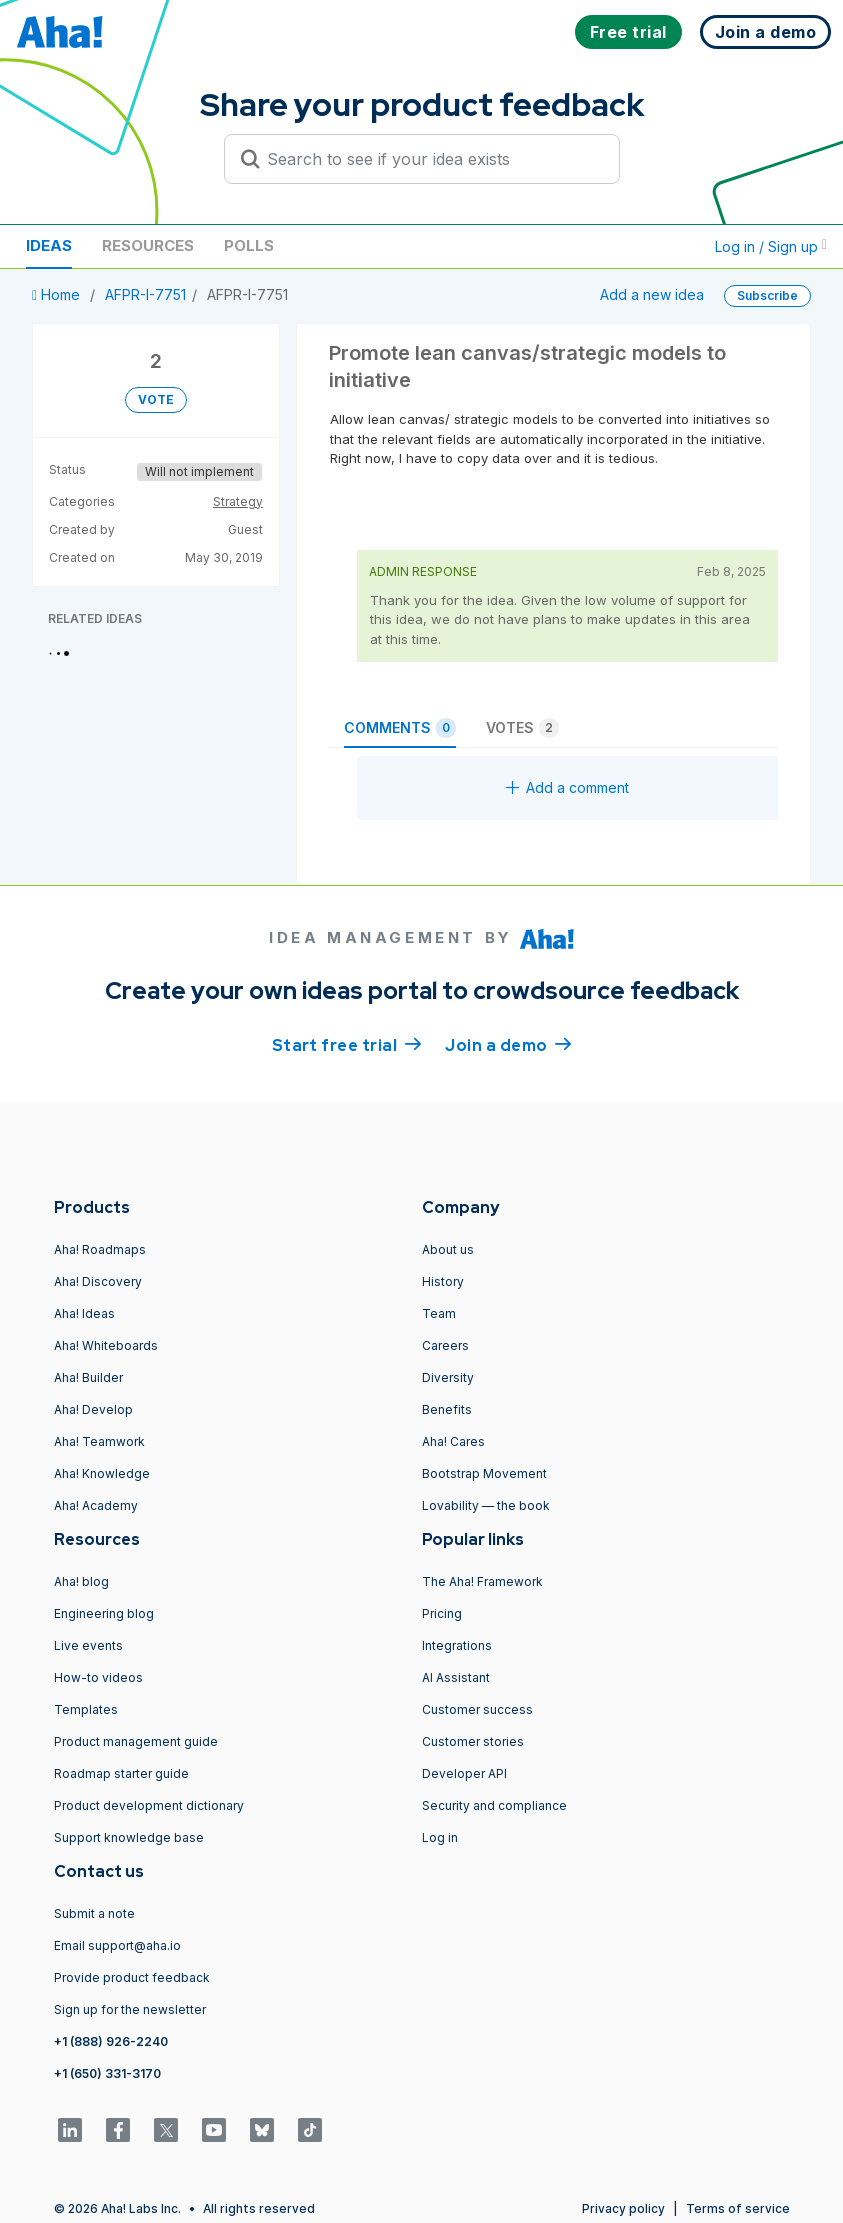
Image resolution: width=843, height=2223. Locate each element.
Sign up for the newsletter (130, 2009)
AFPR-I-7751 (145, 294)
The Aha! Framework (482, 1581)
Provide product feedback (132, 1977)
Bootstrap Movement (484, 1473)
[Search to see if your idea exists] (431, 159)
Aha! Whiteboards (106, 1345)
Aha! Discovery (98, 1281)
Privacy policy (623, 2208)
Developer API (464, 1773)
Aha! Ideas (84, 1313)
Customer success (477, 1709)
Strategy (238, 501)
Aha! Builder (88, 1377)
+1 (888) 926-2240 (111, 2041)
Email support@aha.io (117, 1945)
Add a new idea (652, 294)
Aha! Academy (96, 1505)
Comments (400, 728)
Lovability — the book (486, 1505)
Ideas (49, 245)
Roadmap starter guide (121, 1773)
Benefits (447, 1409)
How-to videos (98, 1677)
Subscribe (767, 295)
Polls (249, 245)
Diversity (448, 1377)
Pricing (442, 1613)
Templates (86, 1709)
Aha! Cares (453, 1441)
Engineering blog (104, 1613)
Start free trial (347, 1044)
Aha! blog (81, 1581)
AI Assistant (456, 1677)
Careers (445, 1345)
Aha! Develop (93, 1409)
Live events (88, 1645)
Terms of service (738, 2208)
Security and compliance (494, 1805)
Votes (522, 728)
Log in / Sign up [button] (771, 246)
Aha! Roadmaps (100, 1249)
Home (58, 294)
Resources (148, 245)
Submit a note (94, 1913)
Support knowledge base (129, 1837)
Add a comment (567, 787)
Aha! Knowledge (102, 1473)
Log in (440, 1837)
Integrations (457, 1645)
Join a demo (508, 1044)
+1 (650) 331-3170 (107, 2073)
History (443, 1281)
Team (439, 1313)
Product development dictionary (149, 1805)
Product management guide (136, 1741)
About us (448, 1249)
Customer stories (473, 1741)
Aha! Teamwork (99, 1441)
